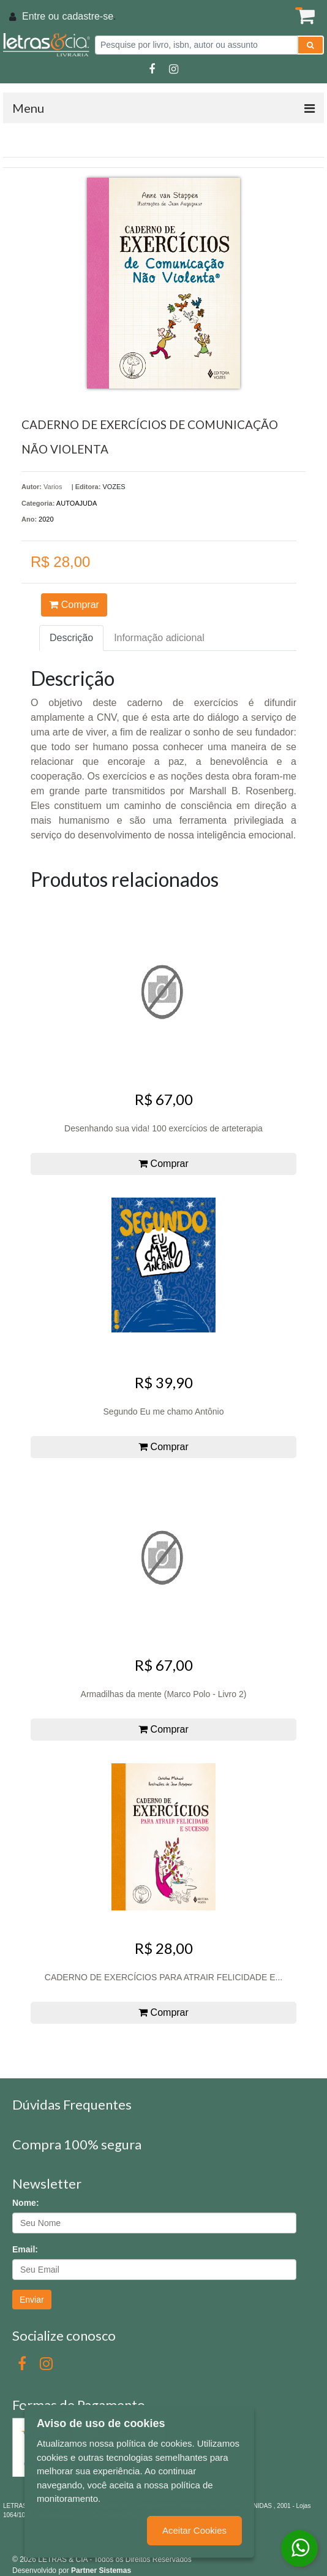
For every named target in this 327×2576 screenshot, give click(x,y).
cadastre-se (87, 16)
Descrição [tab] (71, 638)
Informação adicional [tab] (159, 638)
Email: (25, 2249)
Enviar (32, 2299)
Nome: (25, 2203)
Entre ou (40, 16)
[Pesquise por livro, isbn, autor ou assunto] (196, 45)
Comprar (74, 604)
